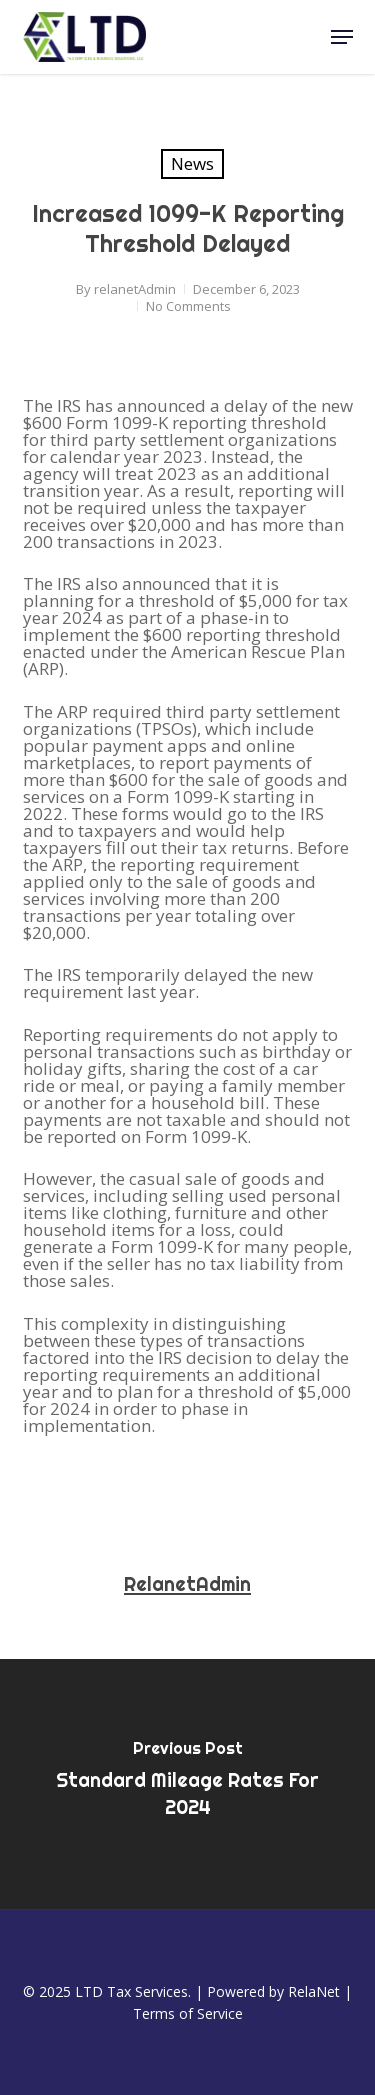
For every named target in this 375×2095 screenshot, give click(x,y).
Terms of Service (188, 2013)
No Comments (188, 306)
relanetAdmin (135, 289)
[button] (342, 37)
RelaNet (314, 1991)
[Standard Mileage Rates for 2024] (187, 1784)
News (192, 163)
